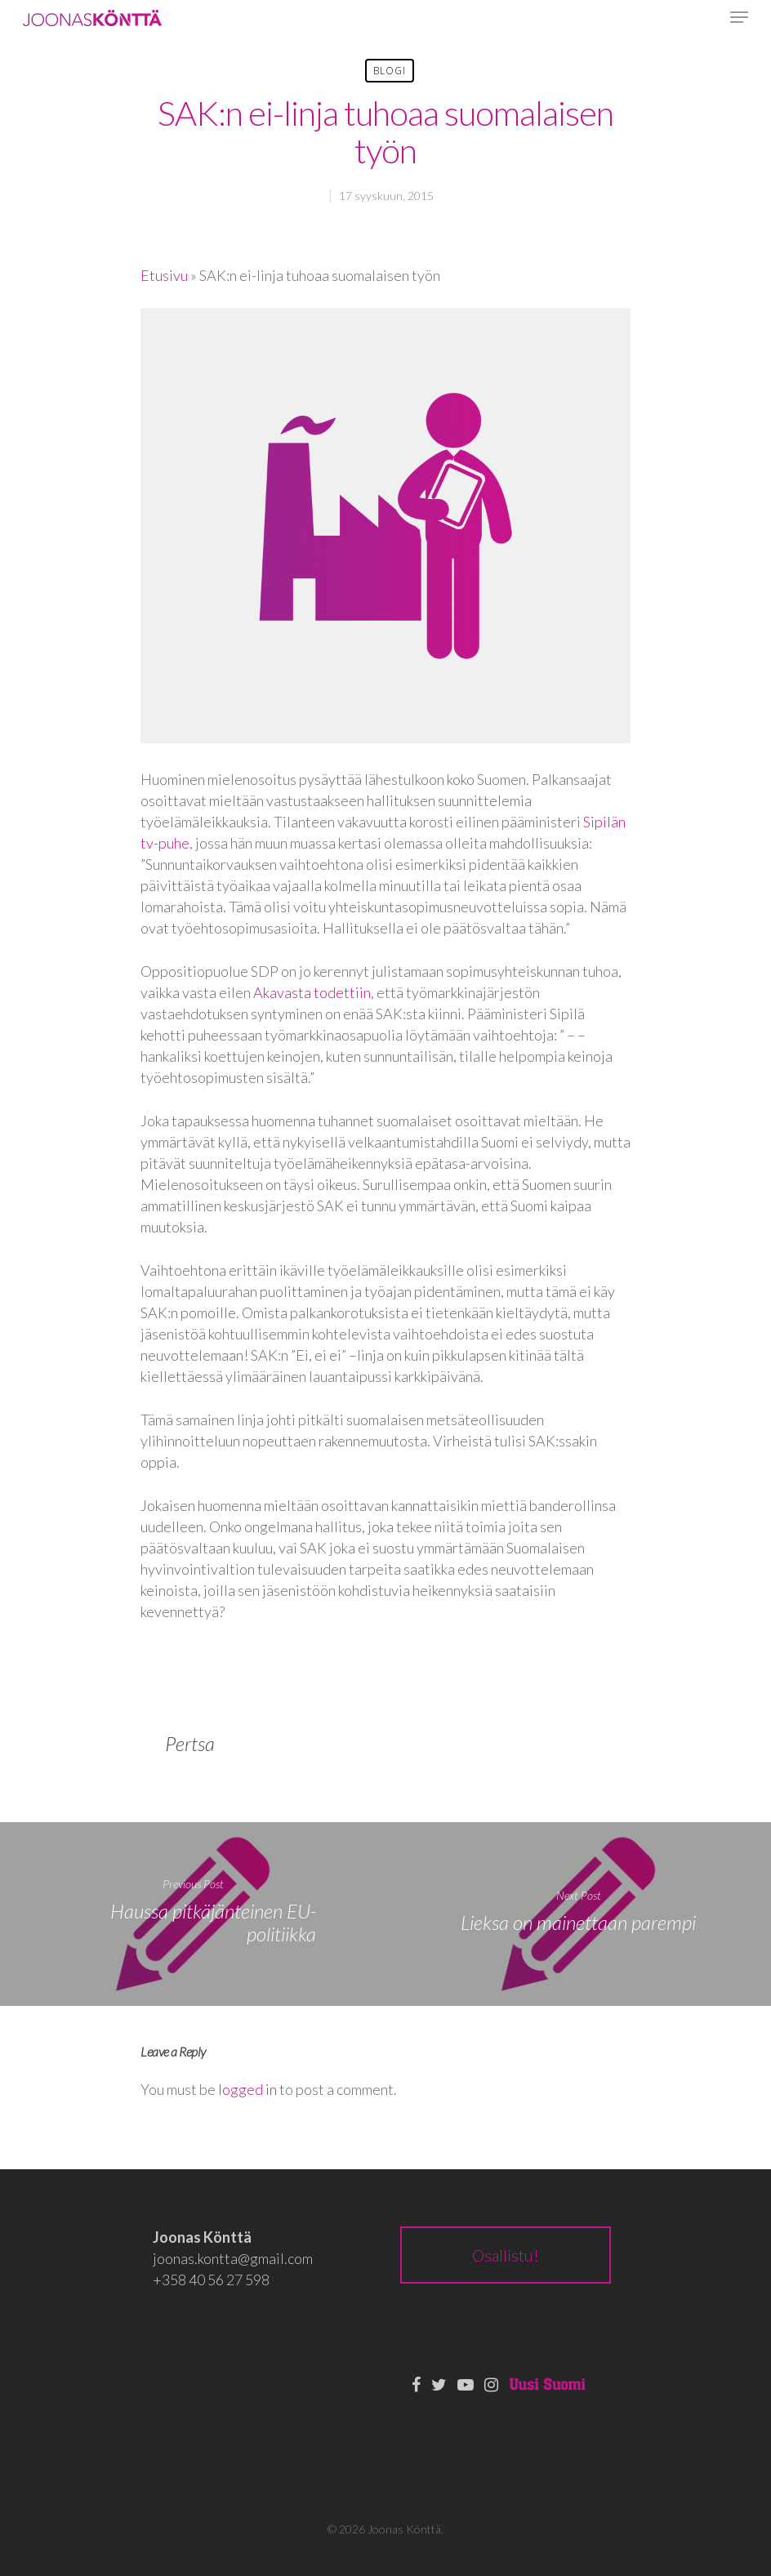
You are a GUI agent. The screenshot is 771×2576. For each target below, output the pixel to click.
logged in (247, 2089)
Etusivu (164, 275)
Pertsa (190, 1743)
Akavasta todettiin (312, 992)
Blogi (389, 71)
